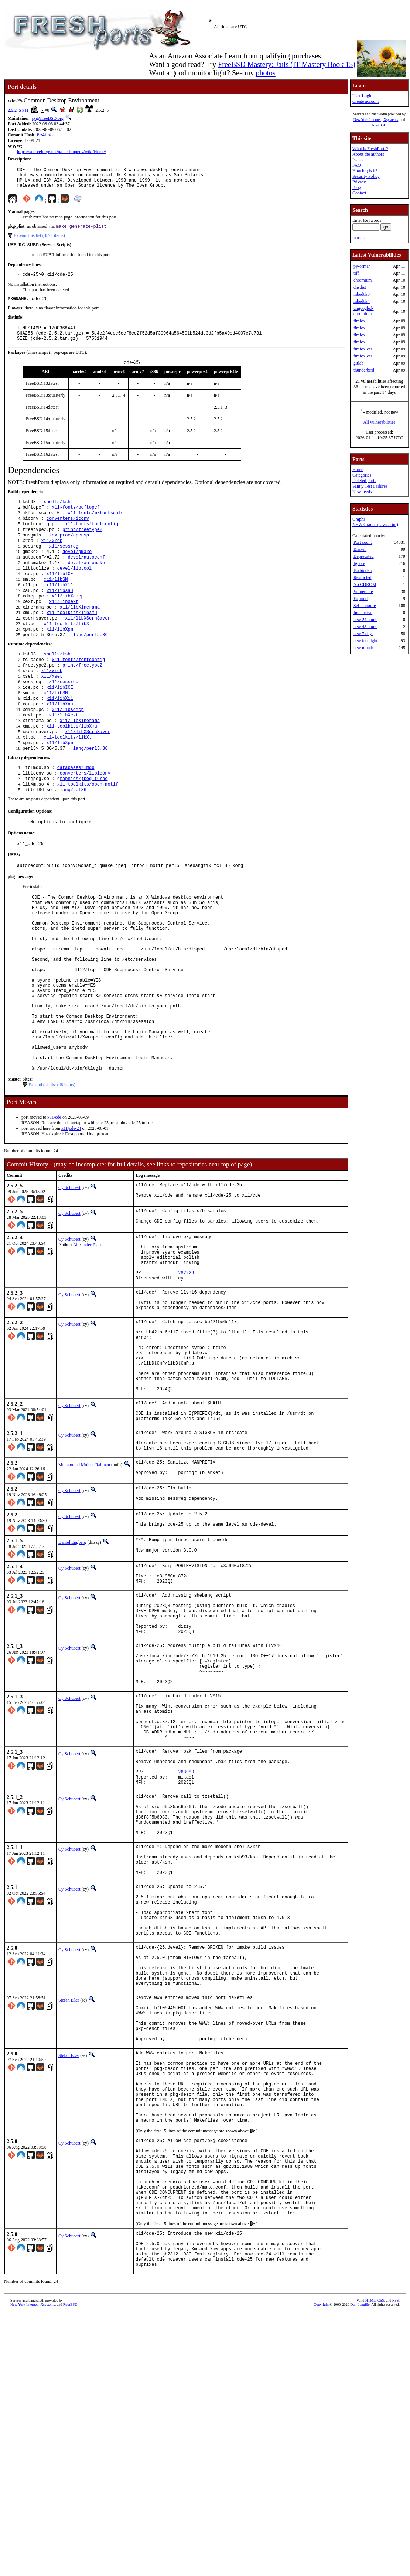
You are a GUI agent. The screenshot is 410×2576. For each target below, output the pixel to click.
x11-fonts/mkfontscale (95, 526)
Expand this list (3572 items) (39, 241)
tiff (356, 273)
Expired (360, 598)
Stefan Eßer (68, 2213)
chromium (362, 280)
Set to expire (364, 605)
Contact (359, 193)
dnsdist (359, 287)
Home (357, 469)
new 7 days (363, 633)
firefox (359, 320)
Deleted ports (364, 480)
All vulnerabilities (379, 422)
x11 (25, 110)
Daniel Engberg (72, 1678)
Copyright (321, 2568)
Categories (361, 475)
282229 (186, 1373)
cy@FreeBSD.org (48, 118)
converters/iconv (68, 532)
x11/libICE (60, 595)
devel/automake (86, 583)
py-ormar (361, 266)
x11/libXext (63, 627)
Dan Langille (359, 2568)
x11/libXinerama (80, 633)
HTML (370, 2564)
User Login (362, 95)
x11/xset (51, 709)
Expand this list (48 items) (51, 1172)
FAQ (356, 165)
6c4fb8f (46, 135)
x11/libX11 (60, 608)
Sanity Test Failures (369, 486)
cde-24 (75, 1216)
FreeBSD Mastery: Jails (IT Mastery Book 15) (286, 64)
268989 (186, 1947)
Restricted (362, 577)
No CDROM (364, 584)
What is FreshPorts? (370, 148)
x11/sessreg (63, 564)
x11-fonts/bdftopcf (76, 520)
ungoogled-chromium (363, 311)
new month (363, 647)
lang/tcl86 (73, 836)
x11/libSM (56, 602)
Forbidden (362, 570)
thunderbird (363, 370)
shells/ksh (57, 514)
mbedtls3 (361, 294)
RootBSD (379, 125)
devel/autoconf (86, 576)
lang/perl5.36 (90, 664)
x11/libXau (60, 614)
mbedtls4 (361, 301)
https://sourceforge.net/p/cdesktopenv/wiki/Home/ (61, 152)
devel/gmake (77, 570)
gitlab (358, 363)
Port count (362, 542)
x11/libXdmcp (67, 620)
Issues (357, 159)
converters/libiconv (85, 817)
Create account (365, 101)
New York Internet (367, 120)
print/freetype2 (82, 545)
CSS (380, 2564)
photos (265, 73)
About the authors (368, 154)
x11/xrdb (51, 558)
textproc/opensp (69, 551)
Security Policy (366, 176)
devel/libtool (74, 589)
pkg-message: (20, 926)
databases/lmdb (76, 811)
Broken (359, 549)
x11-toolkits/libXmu (72, 639)
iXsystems (390, 120)
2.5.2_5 (14, 110)
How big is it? (364, 170)
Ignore (359, 563)
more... (358, 237)
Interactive (362, 612)
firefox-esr (362, 349)
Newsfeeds (362, 491)
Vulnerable (363, 591)
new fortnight (365, 640)
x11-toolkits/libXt (68, 652)
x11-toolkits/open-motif (88, 830)
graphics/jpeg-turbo (82, 824)
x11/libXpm (60, 658)
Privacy (359, 181)
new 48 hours (365, 626)
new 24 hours (365, 619)
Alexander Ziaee (88, 1336)
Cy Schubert (69, 1275)
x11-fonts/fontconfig (91, 539)
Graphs (358, 519)
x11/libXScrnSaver (87, 646)
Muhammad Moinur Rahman (84, 1595)
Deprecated (363, 556)
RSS (395, 2564)
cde (58, 1205)
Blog (356, 187)
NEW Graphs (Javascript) (375, 524)
